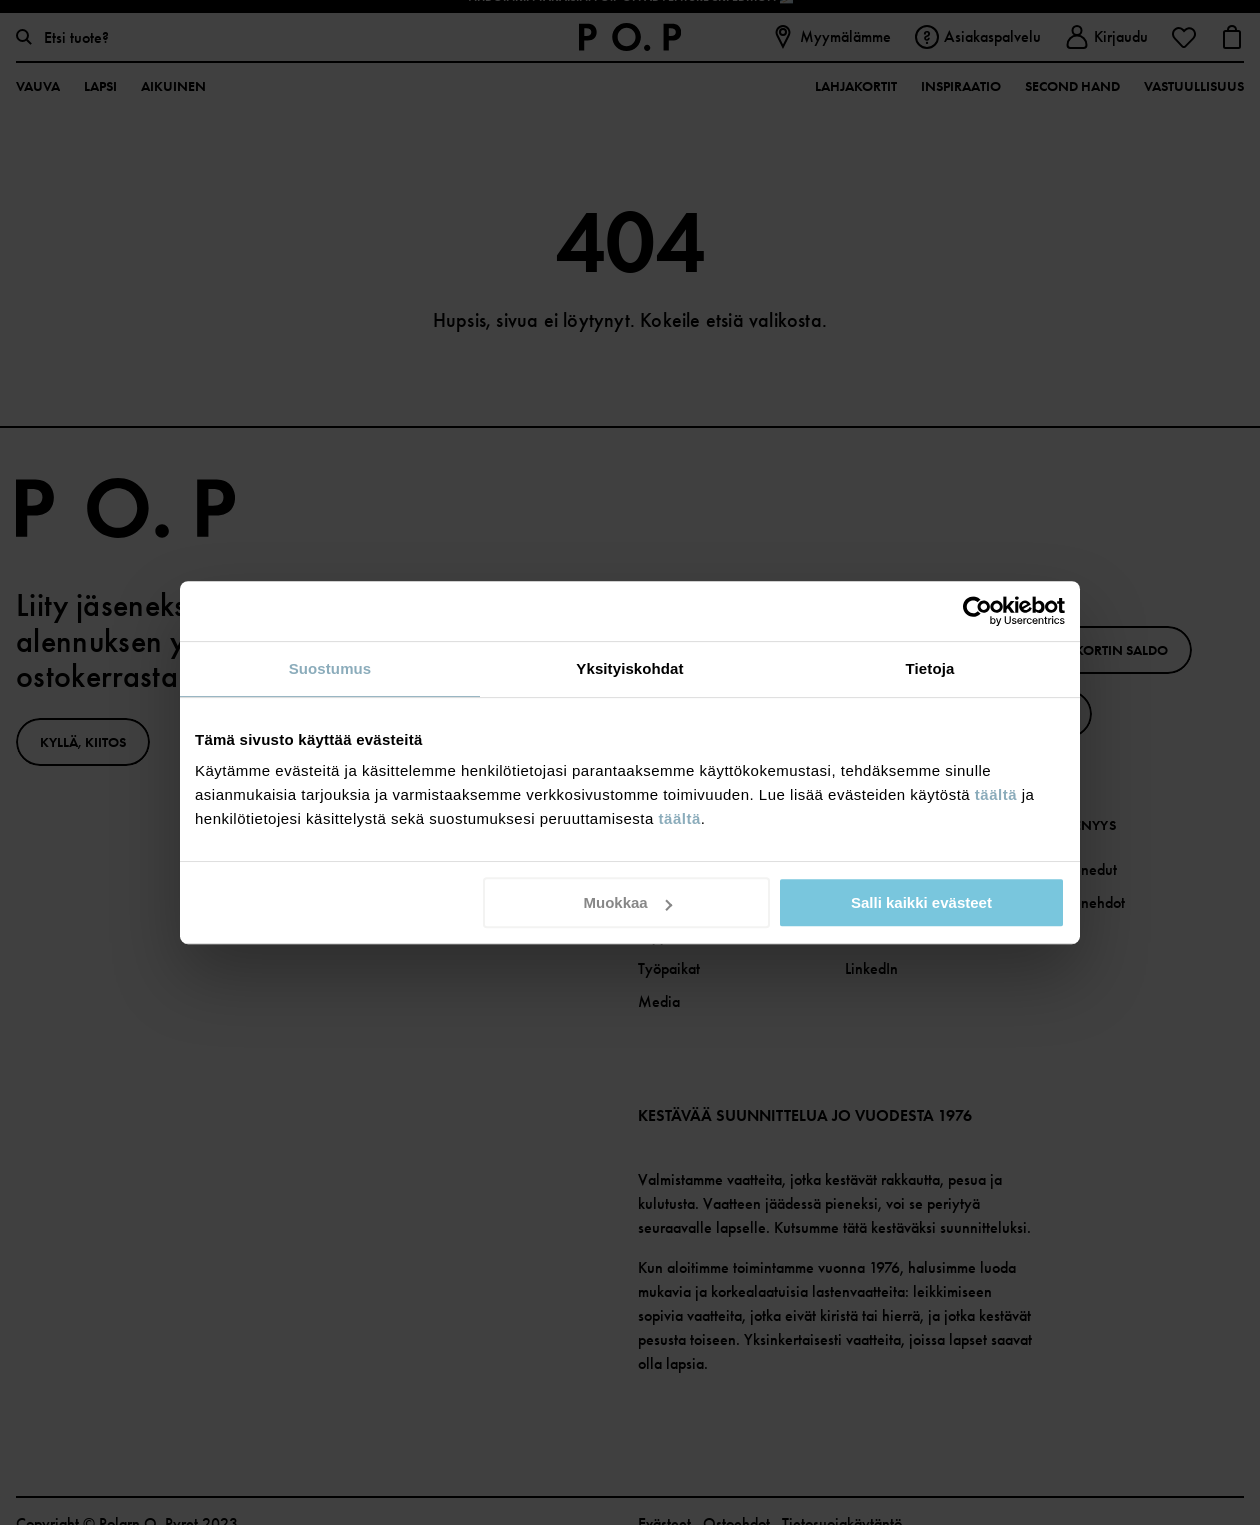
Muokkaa (628, 902)
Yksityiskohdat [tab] (629, 668)
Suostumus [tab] (330, 668)
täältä (996, 794)
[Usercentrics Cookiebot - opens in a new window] (977, 611)
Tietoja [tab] (930, 668)
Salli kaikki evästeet (921, 902)
